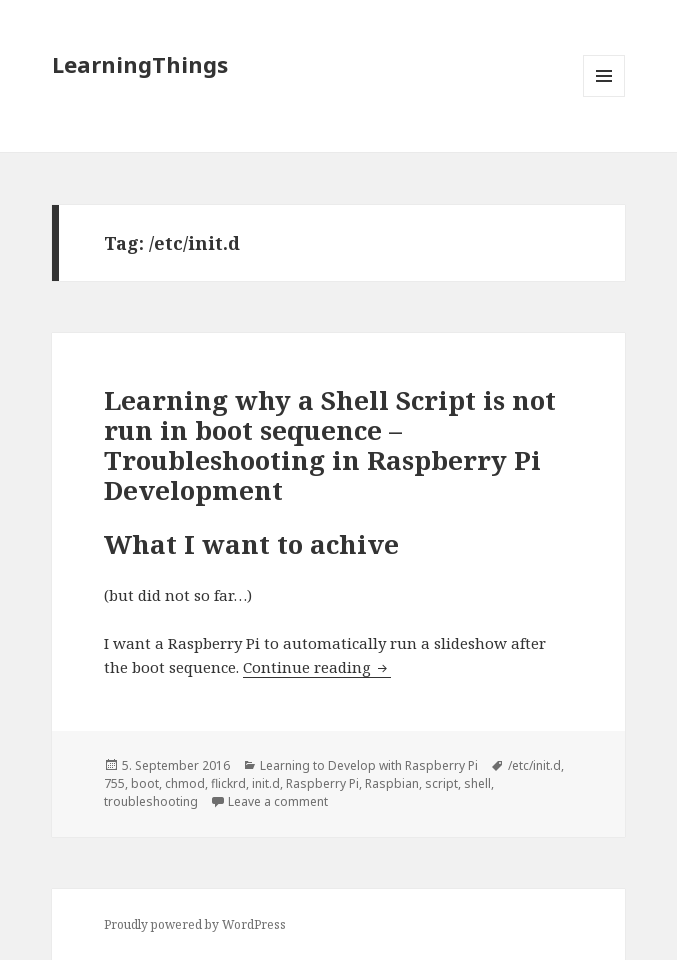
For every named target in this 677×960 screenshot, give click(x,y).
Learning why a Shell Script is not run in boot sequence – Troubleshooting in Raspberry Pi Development (330, 445)
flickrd (228, 783)
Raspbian (392, 783)
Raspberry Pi (322, 783)
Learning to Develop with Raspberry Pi (369, 765)
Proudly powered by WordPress (195, 924)
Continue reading (317, 667)
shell (477, 783)
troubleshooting (151, 801)
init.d (266, 783)
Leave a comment (278, 801)
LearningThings (140, 64)
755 (114, 783)
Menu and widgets (604, 96)
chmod (185, 783)
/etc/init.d (534, 765)
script (441, 783)
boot (145, 783)
